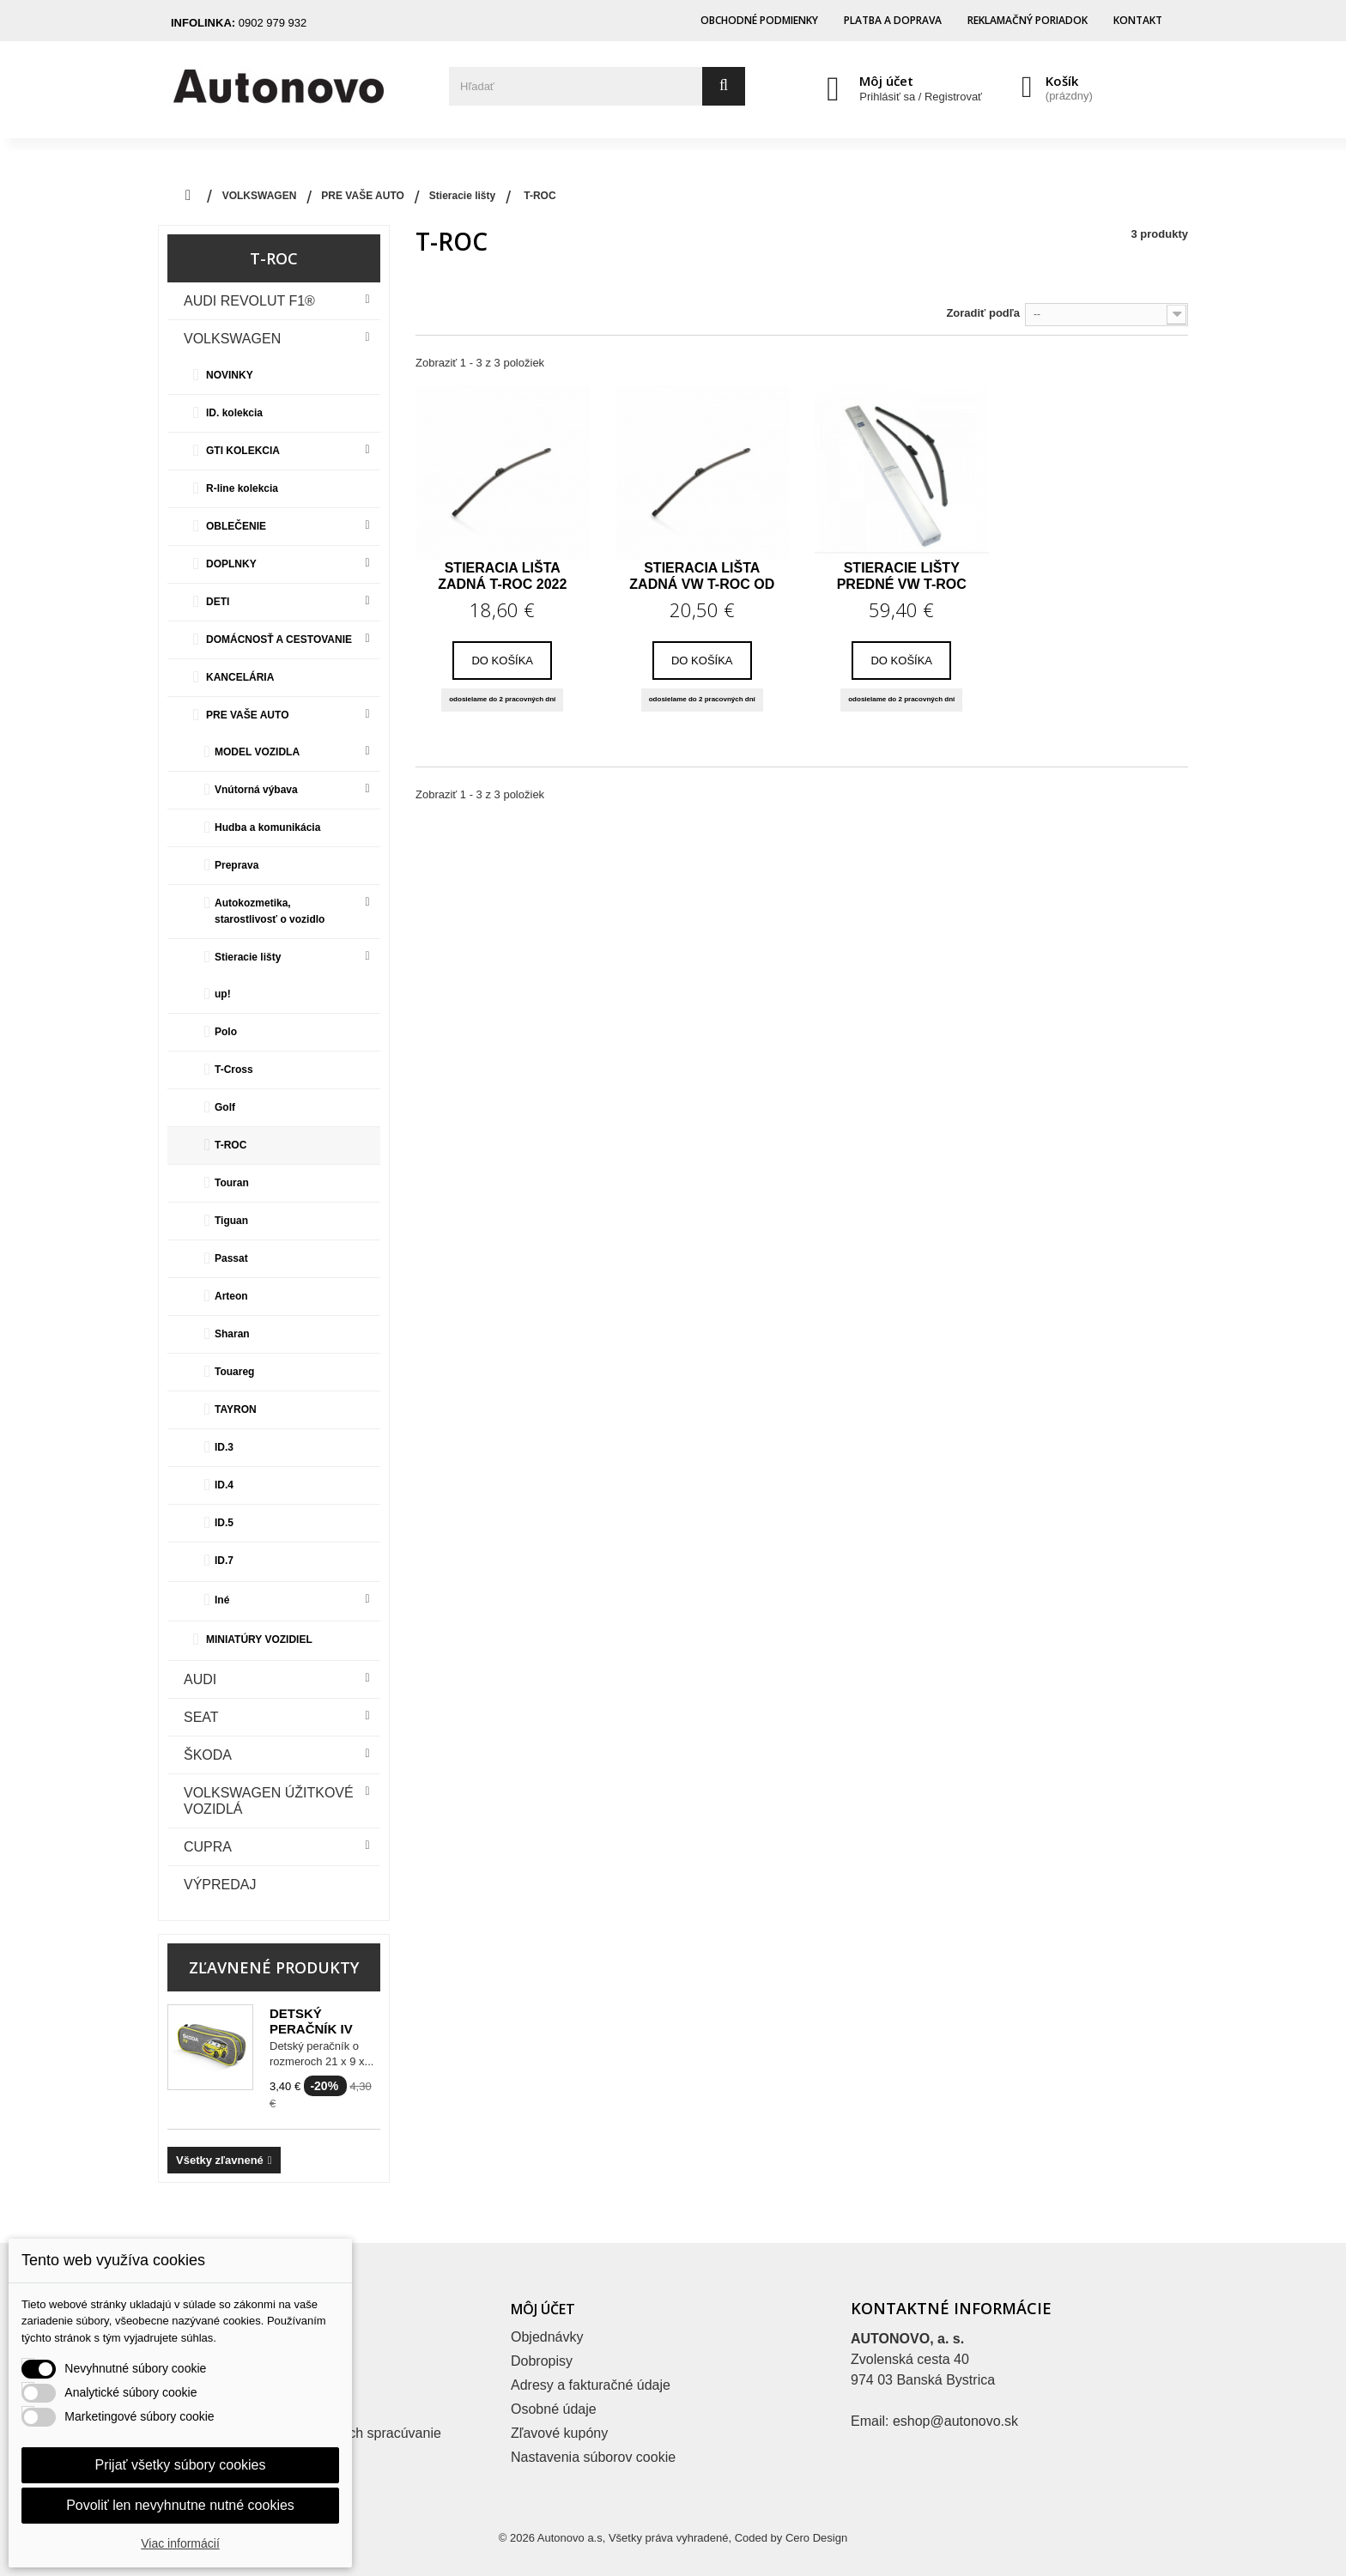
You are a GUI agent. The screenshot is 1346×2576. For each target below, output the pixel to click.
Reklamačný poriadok (1027, 20)
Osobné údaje (554, 2409)
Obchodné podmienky (759, 20)
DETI (217, 602)
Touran (232, 1183)
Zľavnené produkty (274, 1967)
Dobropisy (542, 2361)
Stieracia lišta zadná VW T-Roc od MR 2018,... (701, 576)
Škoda (208, 1755)
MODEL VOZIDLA (257, 752)
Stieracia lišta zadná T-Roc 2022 (502, 576)
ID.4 (224, 1485)
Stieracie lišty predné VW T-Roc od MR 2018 (902, 576)
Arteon (231, 1296)
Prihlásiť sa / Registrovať (920, 96)
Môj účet (886, 80)
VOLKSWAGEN (232, 338)
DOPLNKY (231, 564)
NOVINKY (229, 375)
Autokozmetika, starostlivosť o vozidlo (269, 911)
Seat (201, 1717)
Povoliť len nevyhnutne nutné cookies (180, 2505)
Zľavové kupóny (559, 2433)
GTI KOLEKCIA (243, 451)
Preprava (236, 865)
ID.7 (224, 1561)
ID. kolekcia (234, 413)
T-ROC (230, 1145)
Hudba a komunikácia (267, 827)
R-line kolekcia (242, 488)
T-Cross (234, 1070)
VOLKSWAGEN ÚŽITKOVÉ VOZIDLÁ (269, 1800)
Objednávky (547, 2337)
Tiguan (231, 1221)
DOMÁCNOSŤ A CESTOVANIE (279, 639)
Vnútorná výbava (256, 790)
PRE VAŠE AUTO (247, 715)
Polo (226, 1032)
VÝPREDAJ (220, 1884)
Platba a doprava (893, 20)
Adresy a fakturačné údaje (590, 2385)
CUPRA (208, 1847)
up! (223, 994)
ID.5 (224, 1523)
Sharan (232, 1334)
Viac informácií (180, 2543)
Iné (222, 1600)
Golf (225, 1107)
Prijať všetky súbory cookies (180, 2465)
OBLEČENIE (236, 526)
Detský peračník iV (311, 2021)
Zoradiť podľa (983, 312)
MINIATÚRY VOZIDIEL (259, 1639)
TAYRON (236, 1409)
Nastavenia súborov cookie (593, 2457)
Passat (231, 1258)
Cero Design (816, 2537)
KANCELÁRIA (240, 677)
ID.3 (224, 1447)
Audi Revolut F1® (249, 301)
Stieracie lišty (248, 957)
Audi (200, 1679)
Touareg (234, 1372)
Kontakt (1137, 20)
